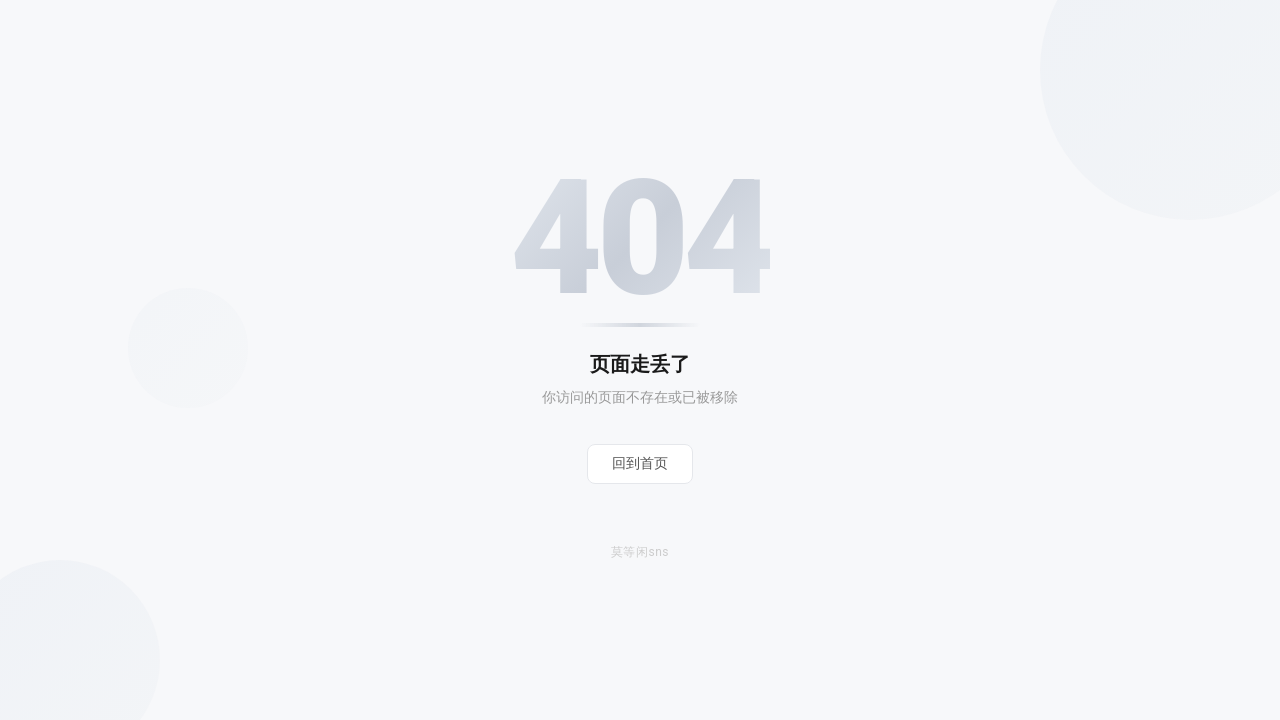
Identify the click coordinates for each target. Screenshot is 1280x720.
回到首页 (640, 463)
